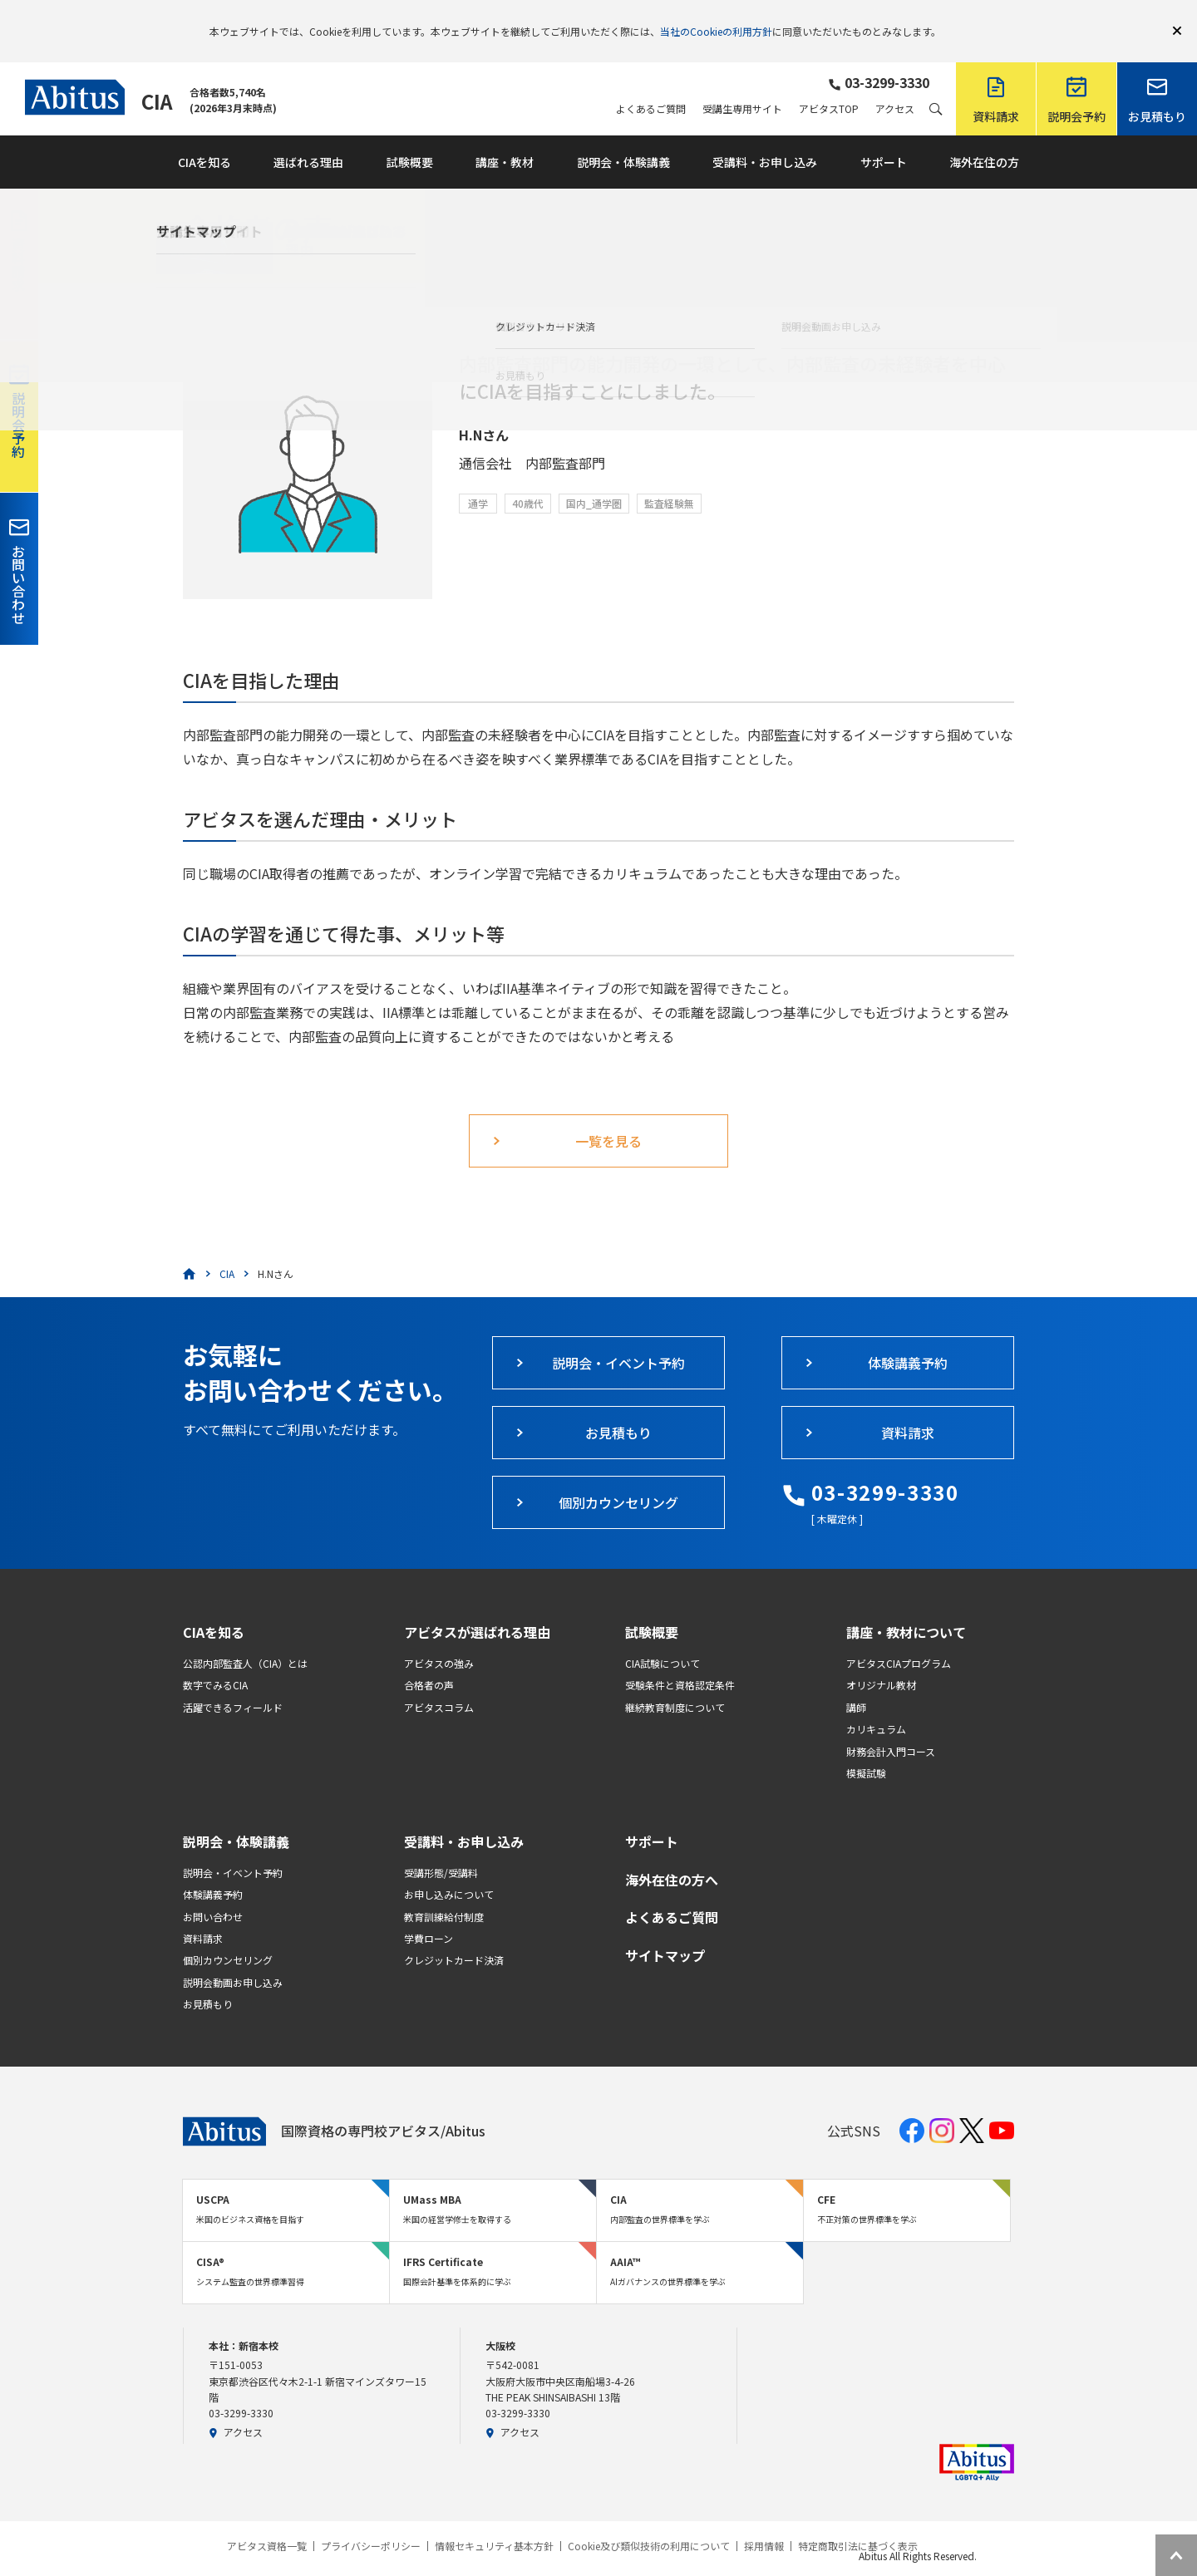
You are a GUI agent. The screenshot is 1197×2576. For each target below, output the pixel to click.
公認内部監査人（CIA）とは (245, 1639)
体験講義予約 (213, 1870)
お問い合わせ (213, 1892)
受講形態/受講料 (441, 1848)
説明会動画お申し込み (233, 1958)
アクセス (894, 85)
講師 (856, 1683)
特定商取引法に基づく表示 (858, 2522)
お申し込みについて (449, 1870)
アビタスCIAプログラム (898, 1639)
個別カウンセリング (228, 1936)
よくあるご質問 (651, 85)
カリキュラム (876, 1705)
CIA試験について (662, 1639)
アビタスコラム (439, 1683)
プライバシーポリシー (371, 2522)
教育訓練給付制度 (444, 1892)
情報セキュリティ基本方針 (494, 2522)
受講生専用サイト (742, 85)
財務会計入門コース (890, 1727)
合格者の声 (429, 1661)
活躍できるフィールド (233, 1683)
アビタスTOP (829, 85)
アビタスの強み (439, 1639)
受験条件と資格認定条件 (680, 1661)
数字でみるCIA (215, 1661)
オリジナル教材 (881, 1661)
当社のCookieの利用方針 (716, 19)
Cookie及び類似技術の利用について (649, 2522)
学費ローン (428, 1914)
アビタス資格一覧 (267, 2522)
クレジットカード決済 (454, 1936)
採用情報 (764, 2522)
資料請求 (203, 1914)
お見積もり (208, 1980)
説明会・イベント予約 (233, 1848)
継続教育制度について (675, 1683)
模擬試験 (866, 1749)
